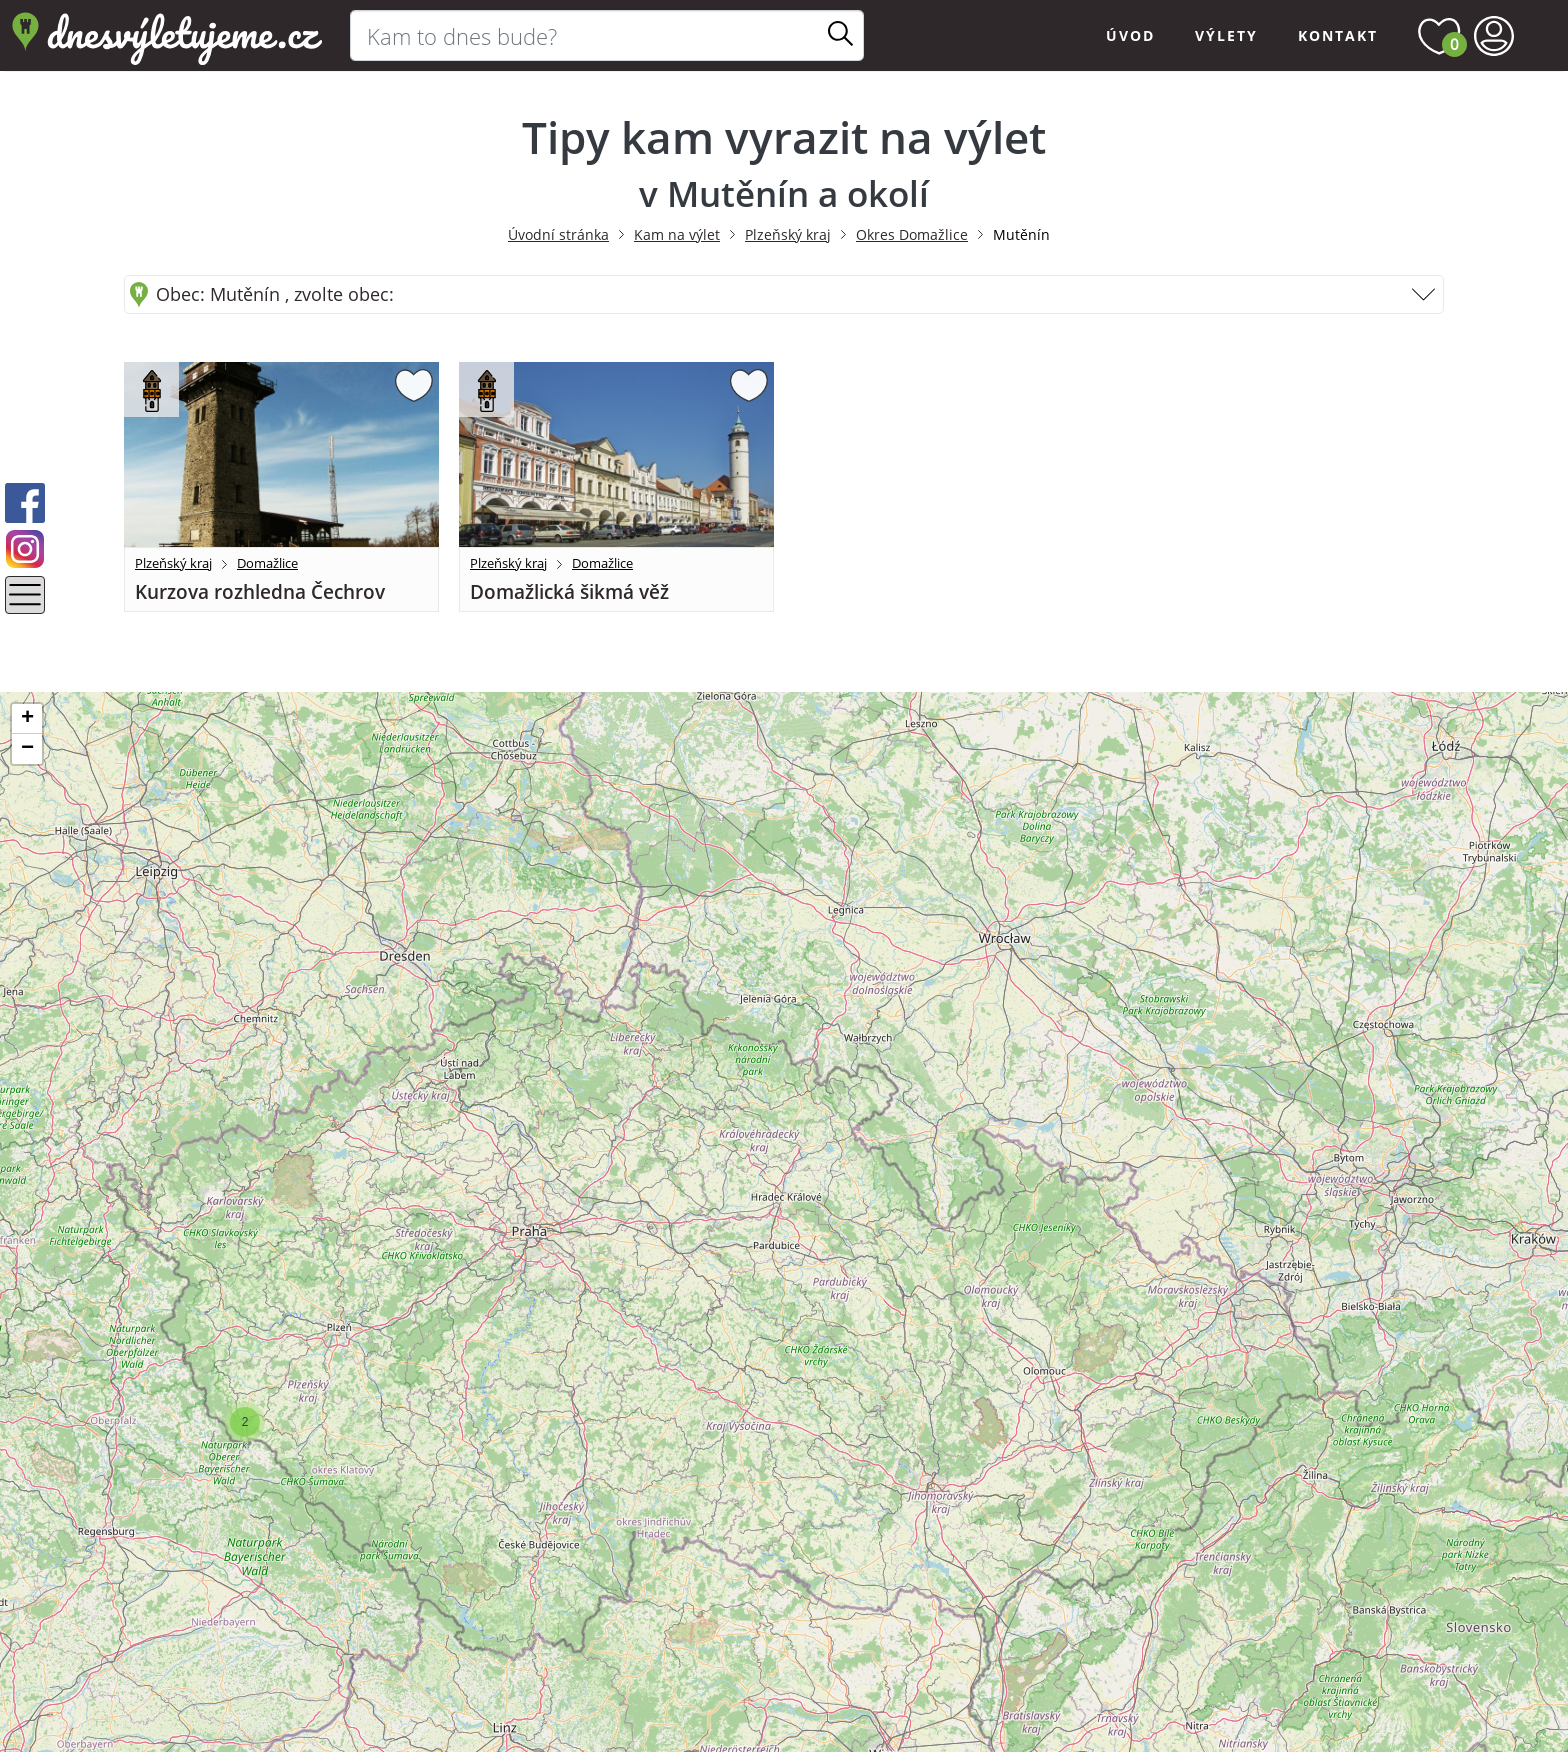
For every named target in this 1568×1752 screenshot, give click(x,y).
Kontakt (1338, 35)
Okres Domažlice (912, 234)
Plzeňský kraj (788, 234)
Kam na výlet (677, 234)
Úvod (1130, 35)
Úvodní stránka (558, 234)
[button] (245, 1422)
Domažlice (267, 563)
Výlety (1226, 35)
